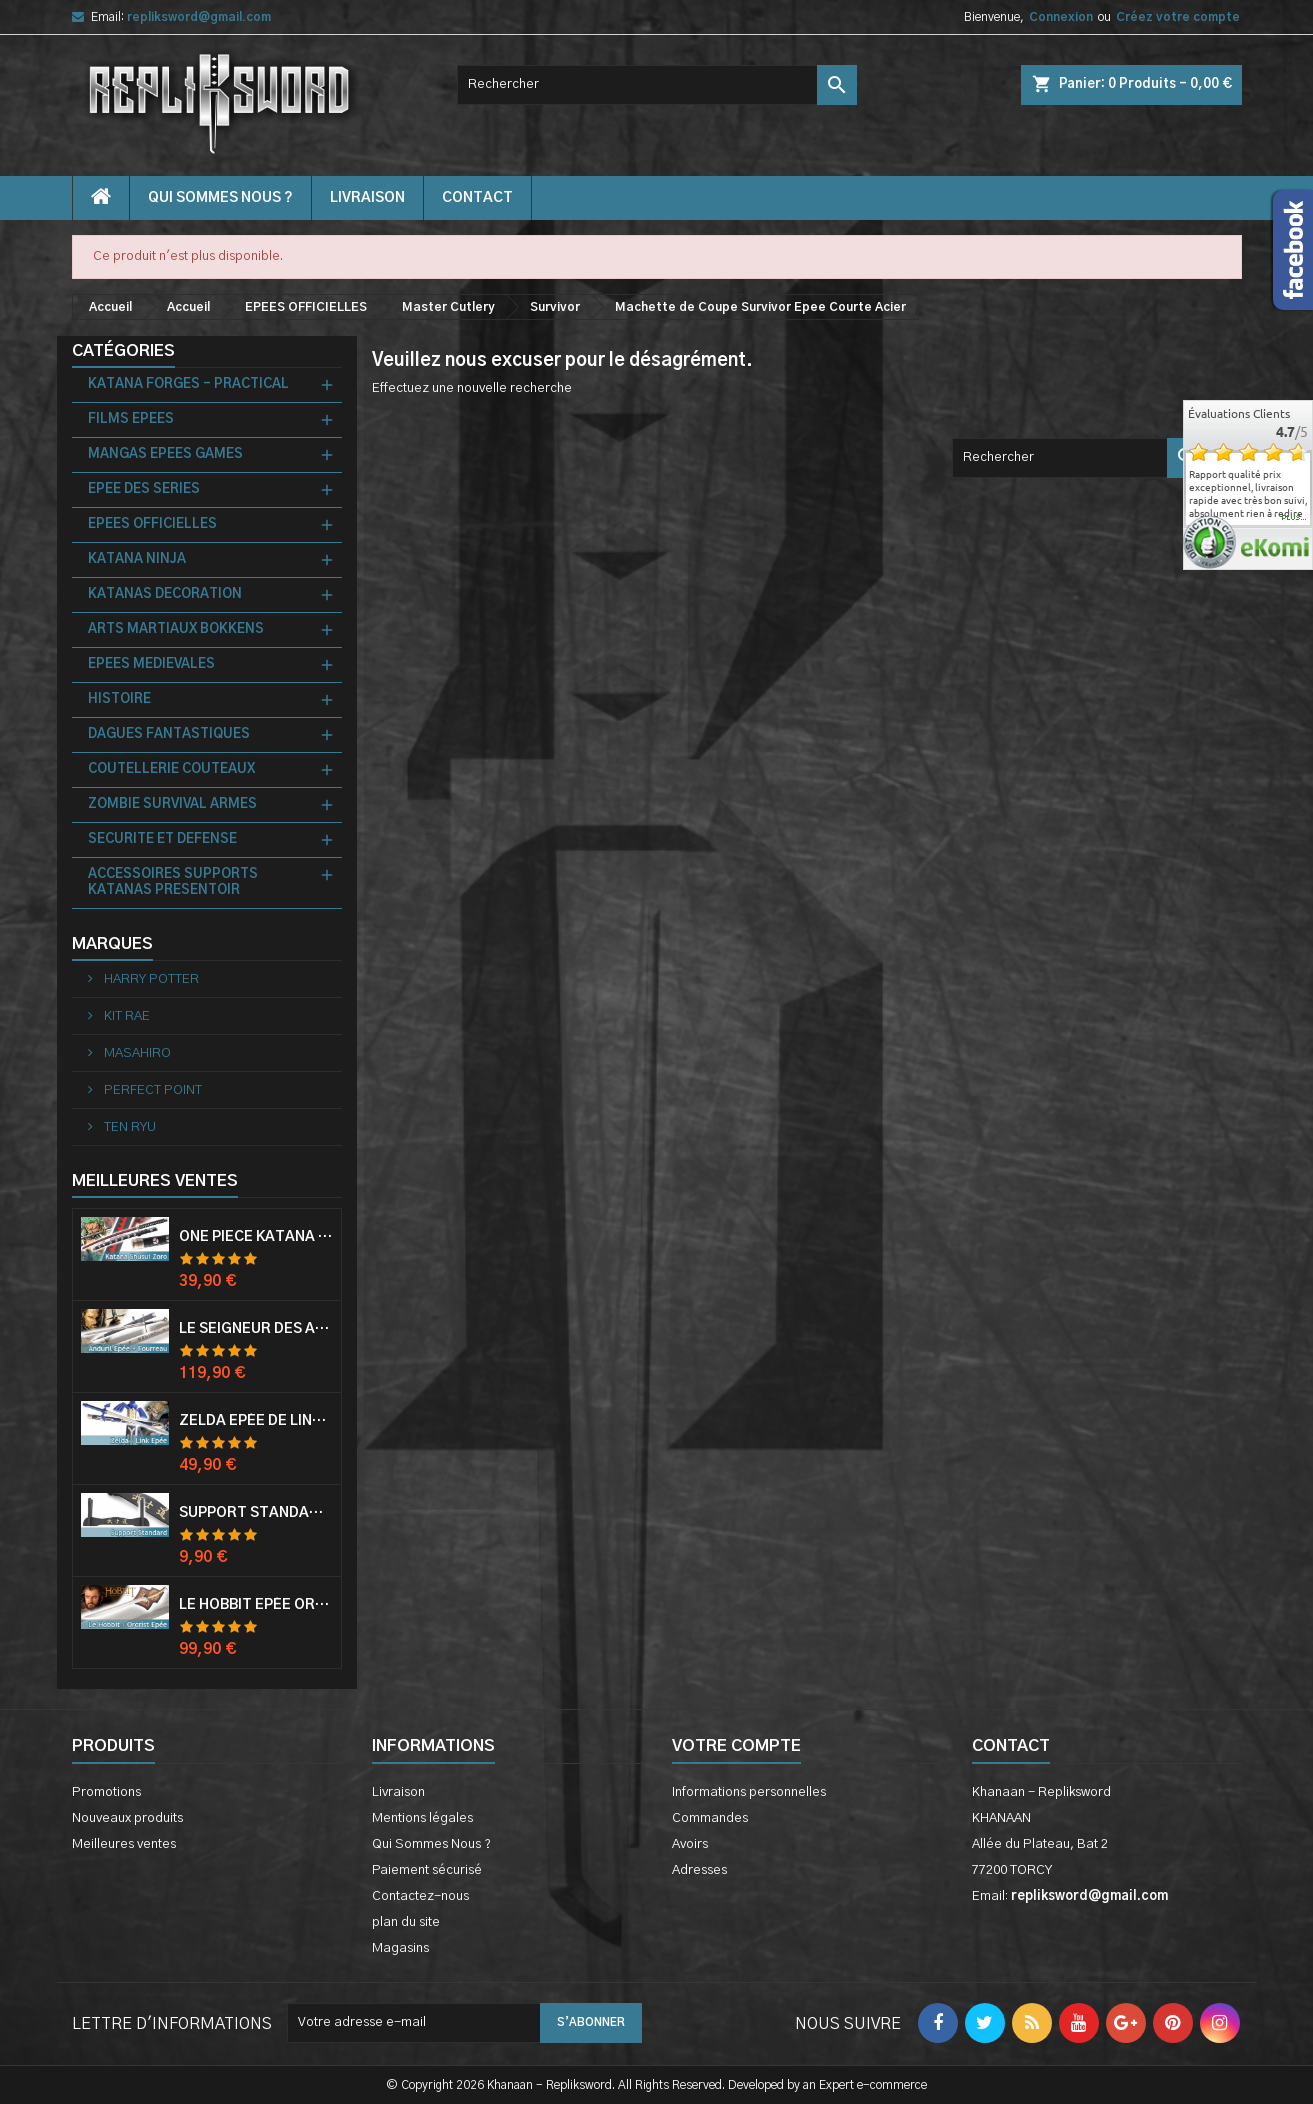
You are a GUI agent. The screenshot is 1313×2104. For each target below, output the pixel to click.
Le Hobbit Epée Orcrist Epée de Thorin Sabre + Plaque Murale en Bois (256, 1605)
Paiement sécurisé (427, 1870)
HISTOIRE (119, 699)
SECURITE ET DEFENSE (162, 839)
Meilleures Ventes (155, 1181)
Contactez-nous (420, 1896)
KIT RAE (125, 1016)
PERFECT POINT (151, 1090)
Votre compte (736, 1746)
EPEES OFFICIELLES (152, 524)
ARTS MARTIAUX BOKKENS (176, 629)
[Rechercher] (657, 85)
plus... (1294, 518)
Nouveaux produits (127, 1818)
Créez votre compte (1178, 17)
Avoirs (690, 1844)
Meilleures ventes (124, 1844)
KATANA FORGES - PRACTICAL (188, 384)
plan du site (406, 1922)
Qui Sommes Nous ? (220, 198)
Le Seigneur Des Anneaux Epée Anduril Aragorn (256, 1329)
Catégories (123, 351)
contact (477, 198)
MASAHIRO (136, 1053)
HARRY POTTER (150, 979)
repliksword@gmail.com (199, 17)
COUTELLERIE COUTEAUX (171, 769)
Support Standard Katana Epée (256, 1513)
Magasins (400, 1948)
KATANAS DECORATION (165, 594)
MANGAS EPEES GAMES (165, 454)
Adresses (699, 1870)
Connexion (1061, 17)
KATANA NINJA (137, 559)
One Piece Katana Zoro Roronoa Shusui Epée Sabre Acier (256, 1237)
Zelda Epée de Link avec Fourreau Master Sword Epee (256, 1421)
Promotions (106, 1792)
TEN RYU (128, 1127)
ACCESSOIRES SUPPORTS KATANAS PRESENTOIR (173, 882)
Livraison (367, 198)
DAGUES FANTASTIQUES (169, 734)
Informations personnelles (749, 1792)
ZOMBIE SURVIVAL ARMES (172, 804)
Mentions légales (422, 1818)
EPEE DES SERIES (144, 489)
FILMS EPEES (131, 419)
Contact (1011, 1746)
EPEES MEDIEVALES (151, 664)
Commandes (710, 1818)
